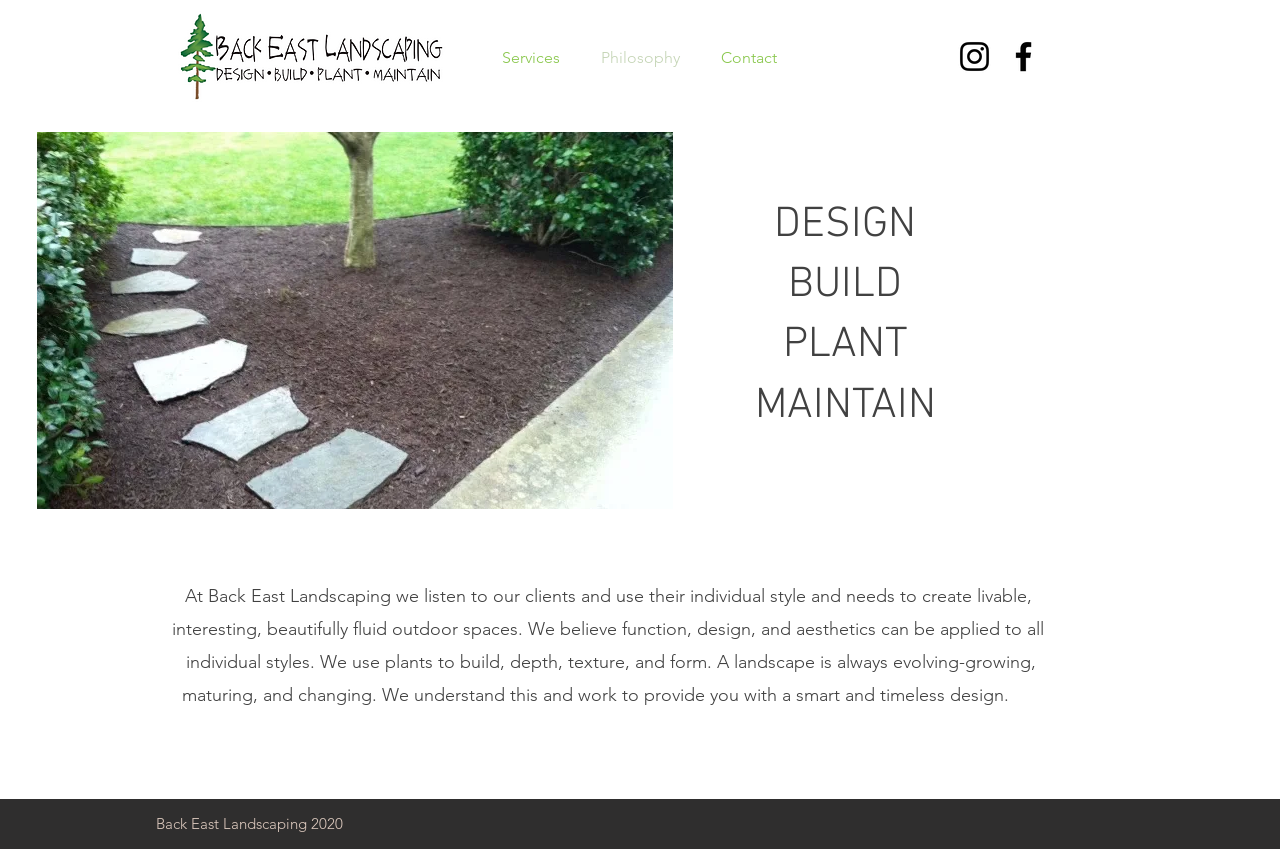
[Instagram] (974, 56)
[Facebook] (1023, 56)
